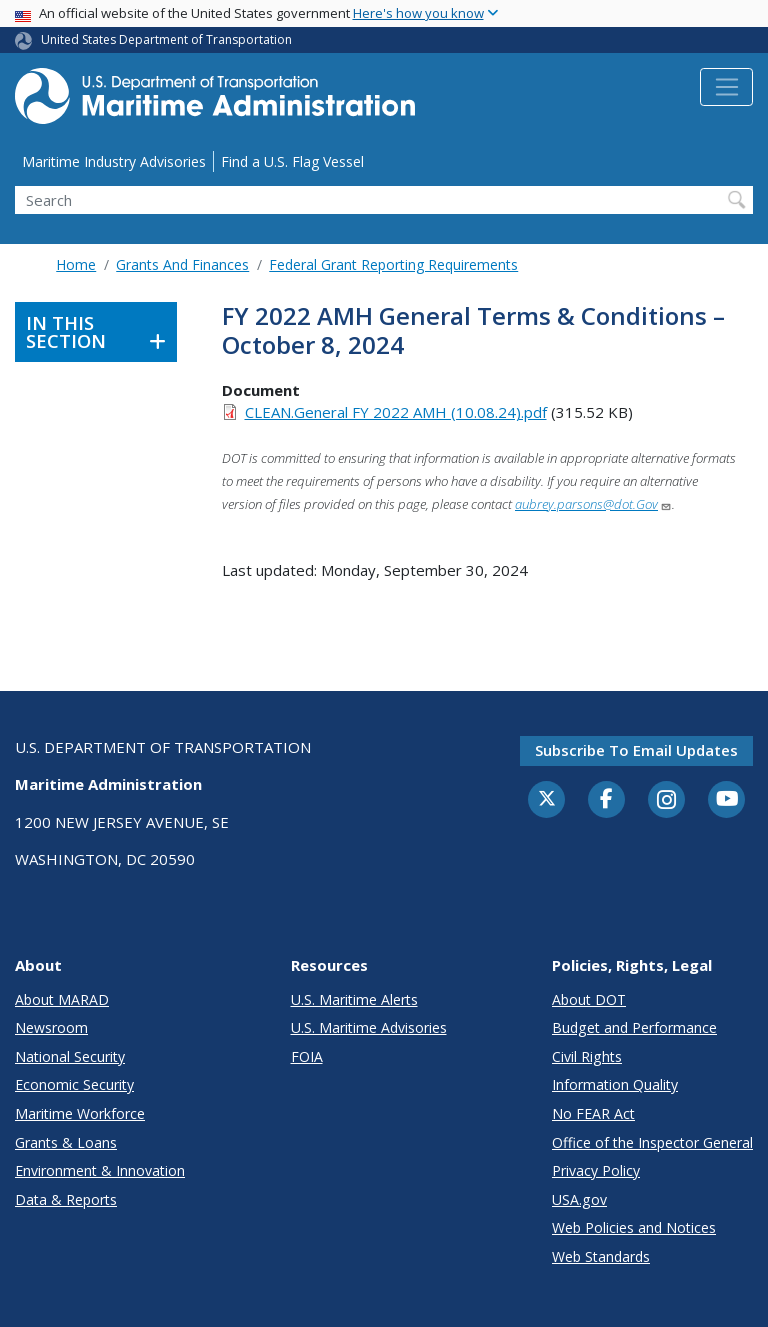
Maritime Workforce (80, 1113)
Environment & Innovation (100, 1170)
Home (76, 264)
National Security (70, 1056)
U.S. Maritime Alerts (354, 999)
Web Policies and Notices (634, 1227)
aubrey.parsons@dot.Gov (593, 504)
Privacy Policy (596, 1170)
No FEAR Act (593, 1113)
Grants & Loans (66, 1142)
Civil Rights (587, 1056)
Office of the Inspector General (652, 1142)
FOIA (307, 1056)
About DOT (589, 999)
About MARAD (62, 999)
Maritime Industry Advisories (114, 161)
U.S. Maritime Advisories (369, 1027)
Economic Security (74, 1084)
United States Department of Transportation (166, 39)
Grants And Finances (182, 264)
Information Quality (615, 1084)
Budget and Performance (634, 1027)
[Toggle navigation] (726, 87)
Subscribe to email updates (636, 750)
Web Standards (601, 1256)
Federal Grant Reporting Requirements (393, 264)
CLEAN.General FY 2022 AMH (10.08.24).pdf (396, 412)
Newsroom (51, 1027)
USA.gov (579, 1199)
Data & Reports (66, 1199)
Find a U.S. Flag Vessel (292, 161)
